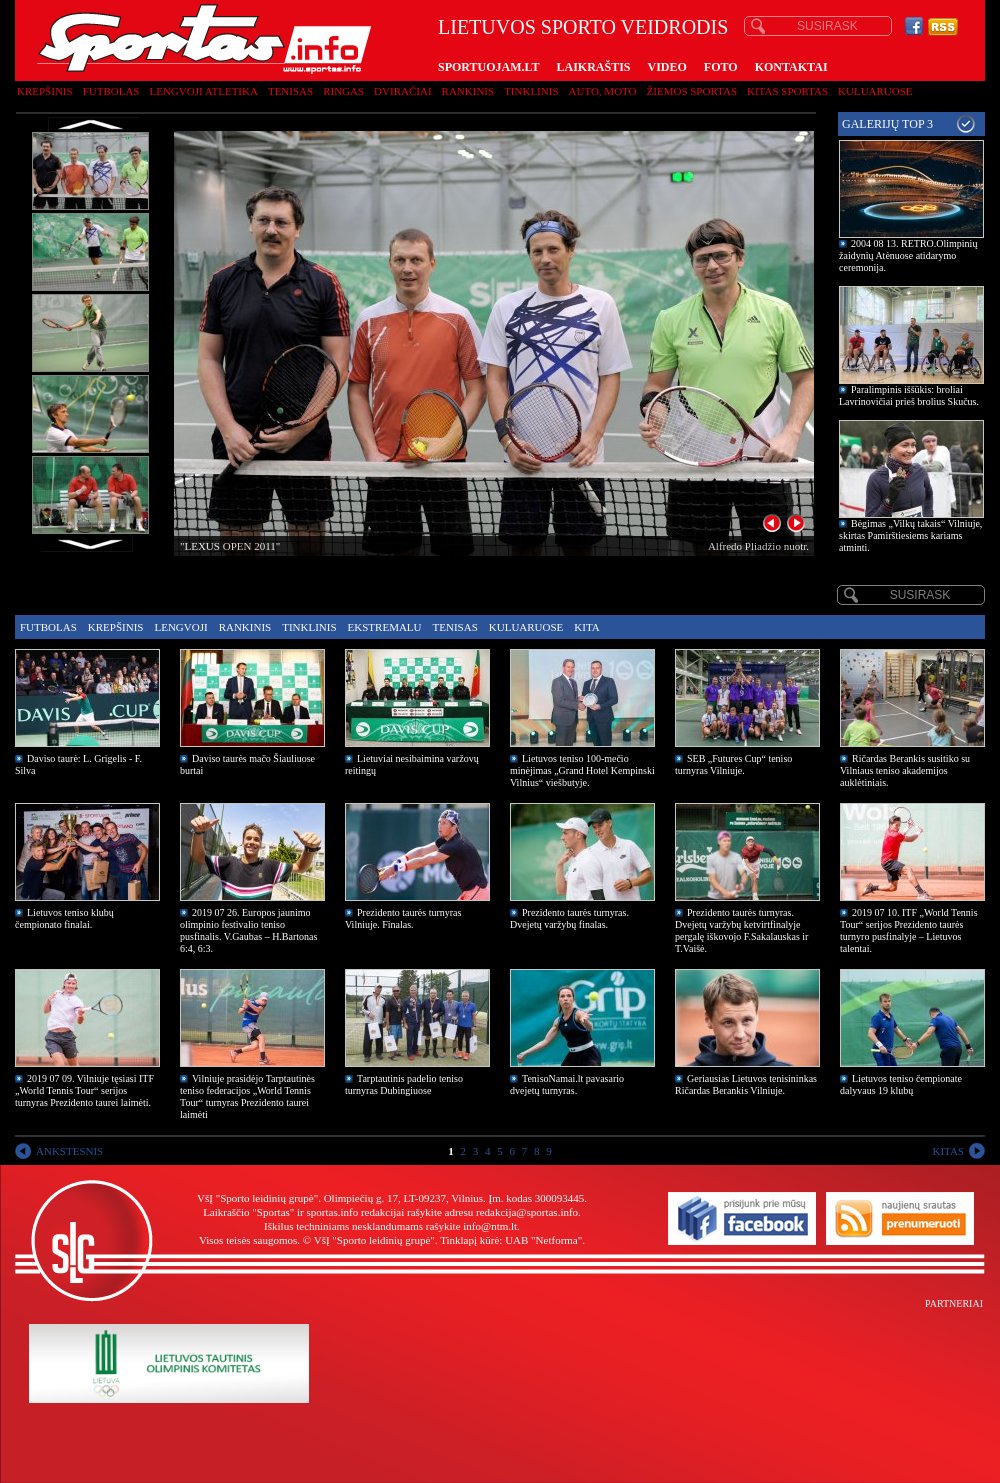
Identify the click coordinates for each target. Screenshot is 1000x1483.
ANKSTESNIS (69, 1151)
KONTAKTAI (791, 67)
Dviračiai (402, 91)
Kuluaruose (875, 91)
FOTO (721, 67)
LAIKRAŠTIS (593, 67)
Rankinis (468, 91)
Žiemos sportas (692, 91)
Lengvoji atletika (203, 91)
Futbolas (111, 91)
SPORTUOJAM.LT (488, 67)
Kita (586, 627)
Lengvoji (180, 627)
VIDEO (667, 67)
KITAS (948, 1151)
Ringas (343, 91)
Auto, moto (603, 91)
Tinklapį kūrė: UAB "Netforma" (511, 1240)
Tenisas (290, 91)
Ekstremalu (385, 627)
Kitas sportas (787, 91)
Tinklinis (531, 91)
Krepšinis (45, 91)
